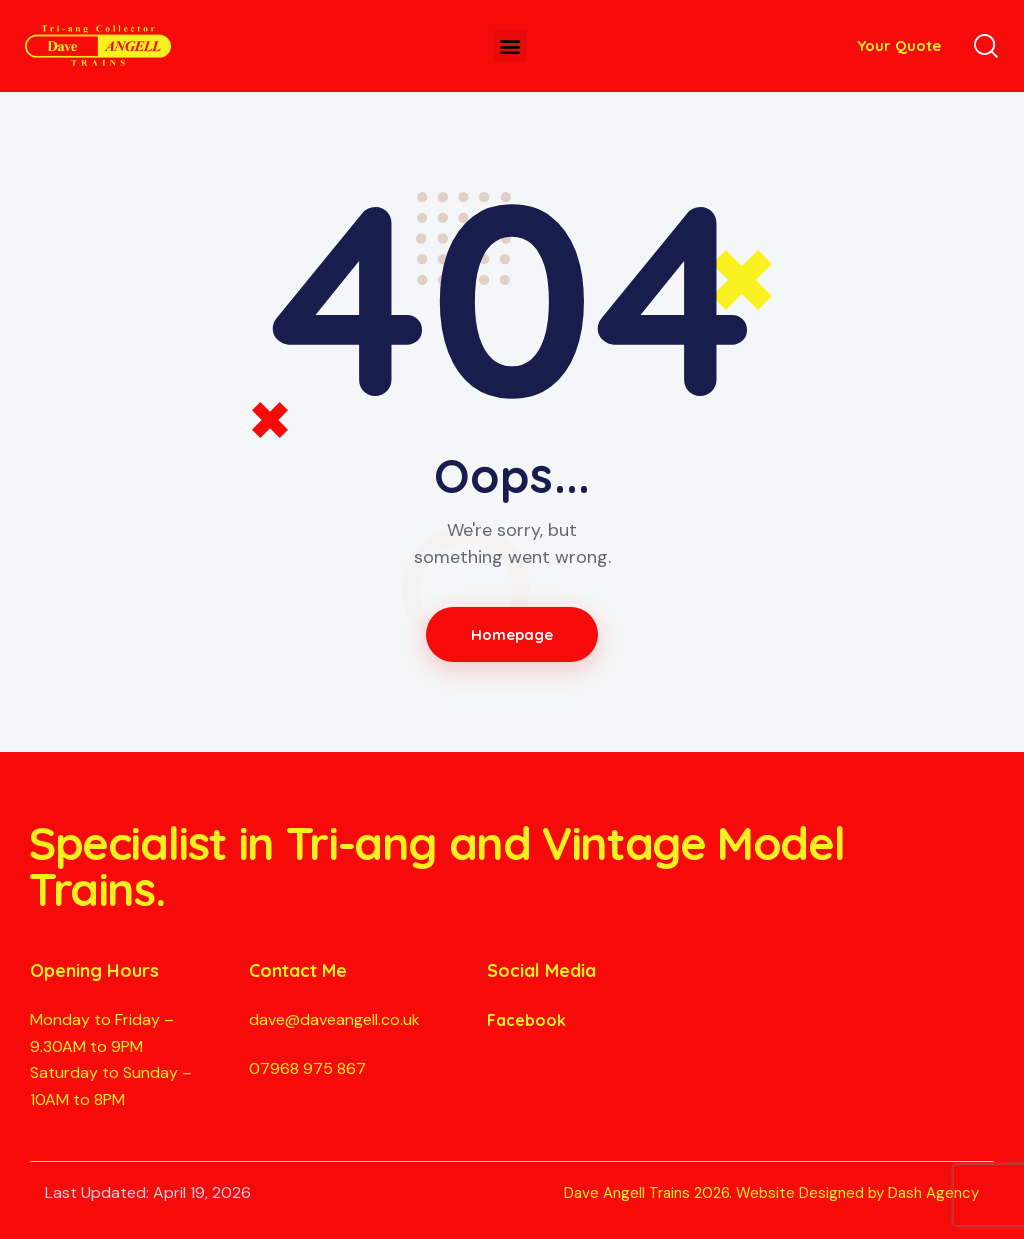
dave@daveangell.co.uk (334, 1019)
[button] (510, 45)
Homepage (512, 634)
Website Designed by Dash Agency (857, 1193)
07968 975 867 (307, 1068)
